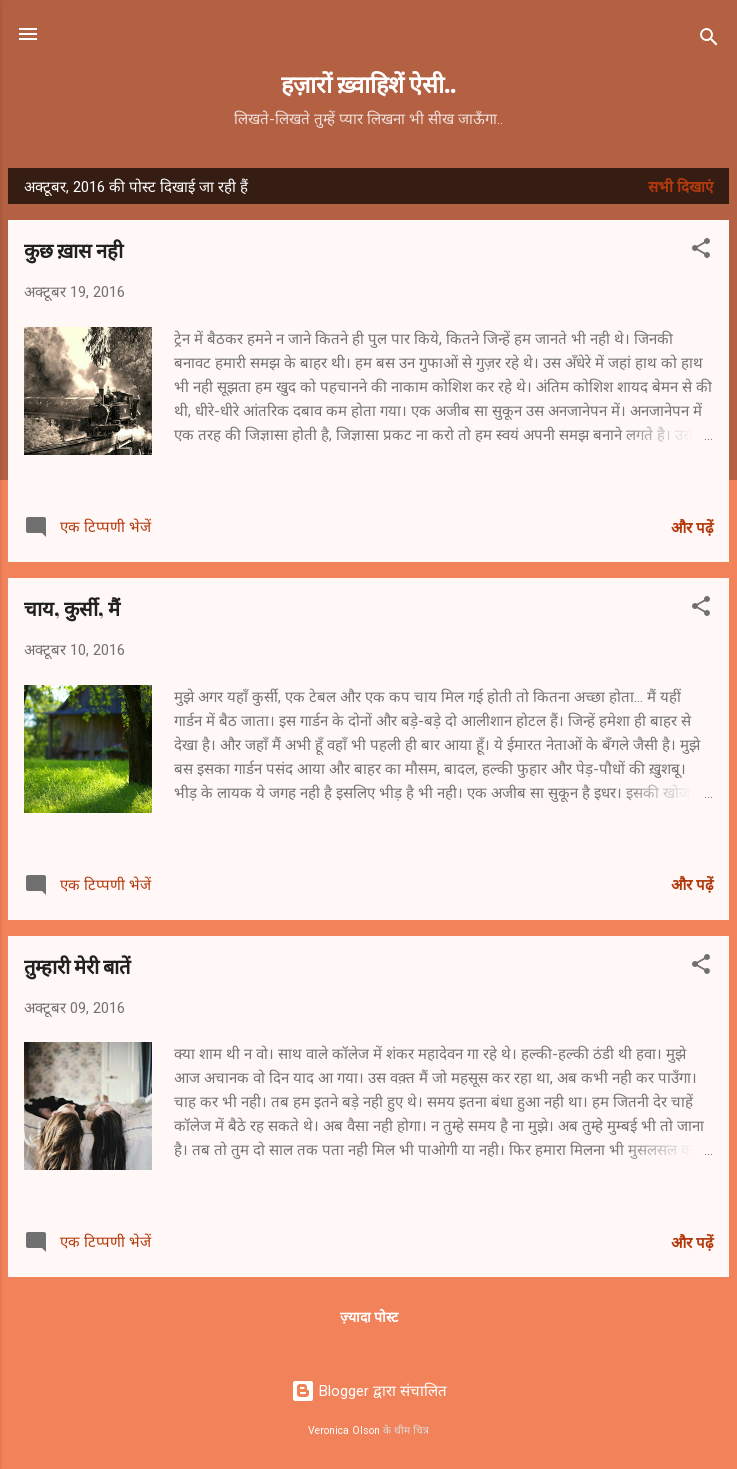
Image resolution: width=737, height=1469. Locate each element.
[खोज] (709, 40)
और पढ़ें (692, 528)
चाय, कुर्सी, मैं (72, 607)
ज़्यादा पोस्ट (369, 1317)
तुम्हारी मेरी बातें (77, 965)
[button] (701, 251)
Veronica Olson (344, 1430)
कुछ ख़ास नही (73, 249)
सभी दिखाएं (680, 187)
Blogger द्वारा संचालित (369, 1391)
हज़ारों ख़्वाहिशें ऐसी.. (368, 83)
